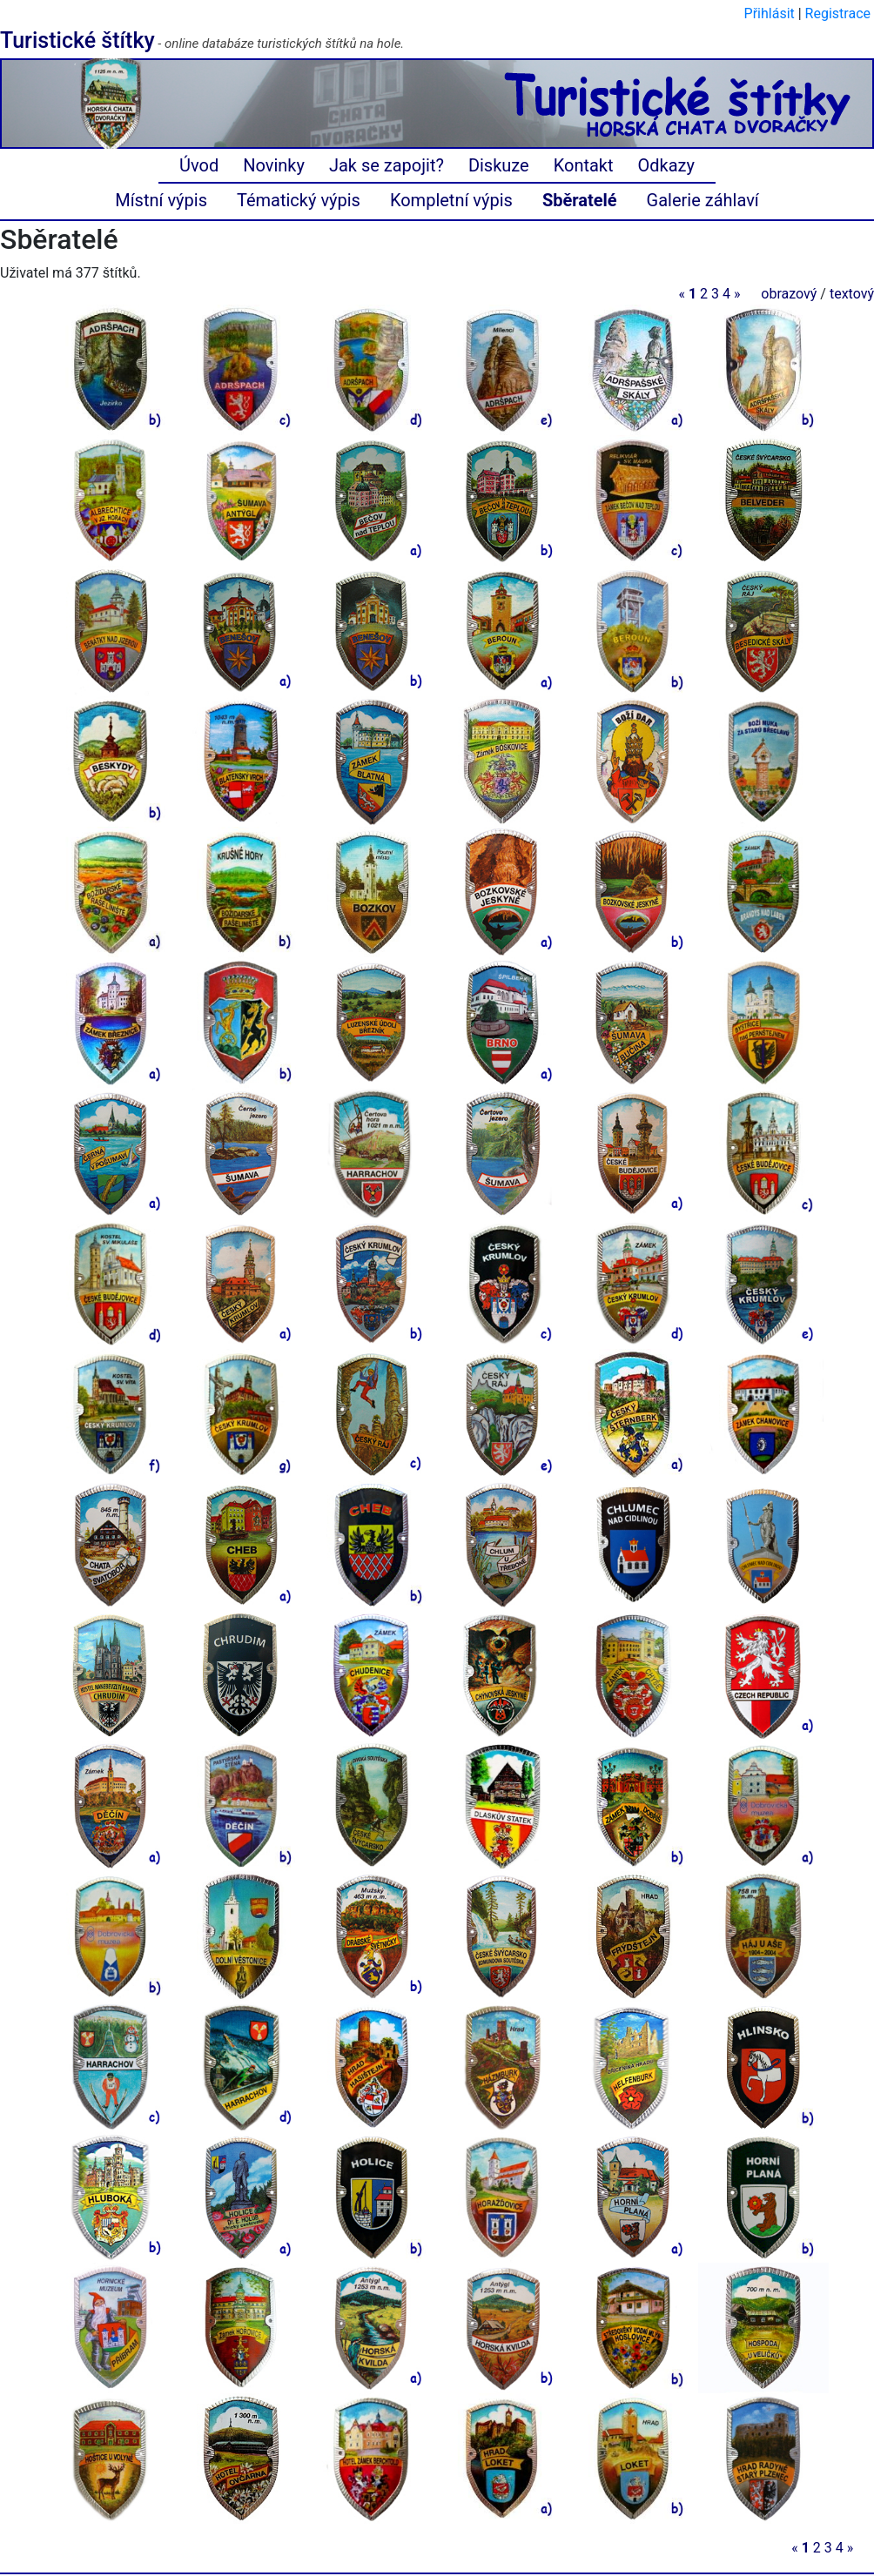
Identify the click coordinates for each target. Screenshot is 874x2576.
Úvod (198, 165)
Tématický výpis (298, 200)
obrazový (789, 293)
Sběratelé (579, 200)
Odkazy (666, 165)
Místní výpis (161, 200)
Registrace (838, 13)
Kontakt (584, 165)
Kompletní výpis (451, 200)
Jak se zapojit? (386, 165)
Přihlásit (769, 13)
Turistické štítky (77, 40)
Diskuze (498, 165)
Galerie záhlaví (703, 200)
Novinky (274, 165)
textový (852, 293)
